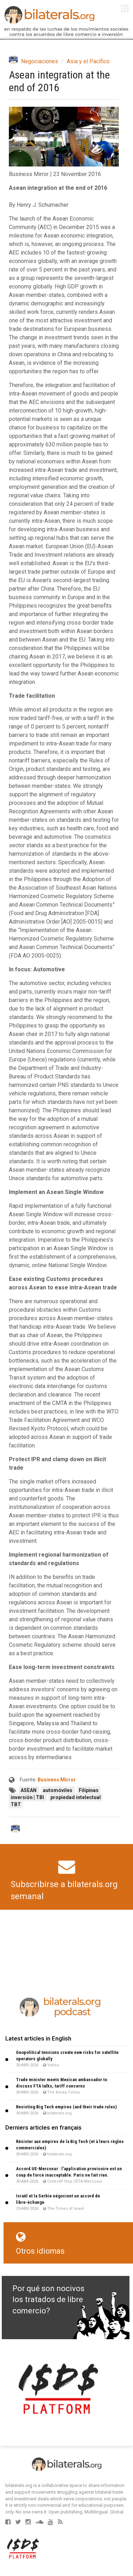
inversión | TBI (28, 1797)
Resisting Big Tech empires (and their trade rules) (66, 2106)
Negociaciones (39, 61)
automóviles (58, 1790)
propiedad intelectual (75, 1797)
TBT (16, 1804)
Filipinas (89, 1790)
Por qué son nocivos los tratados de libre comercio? (48, 2299)
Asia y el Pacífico (88, 61)
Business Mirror (57, 1779)
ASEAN (29, 1790)
